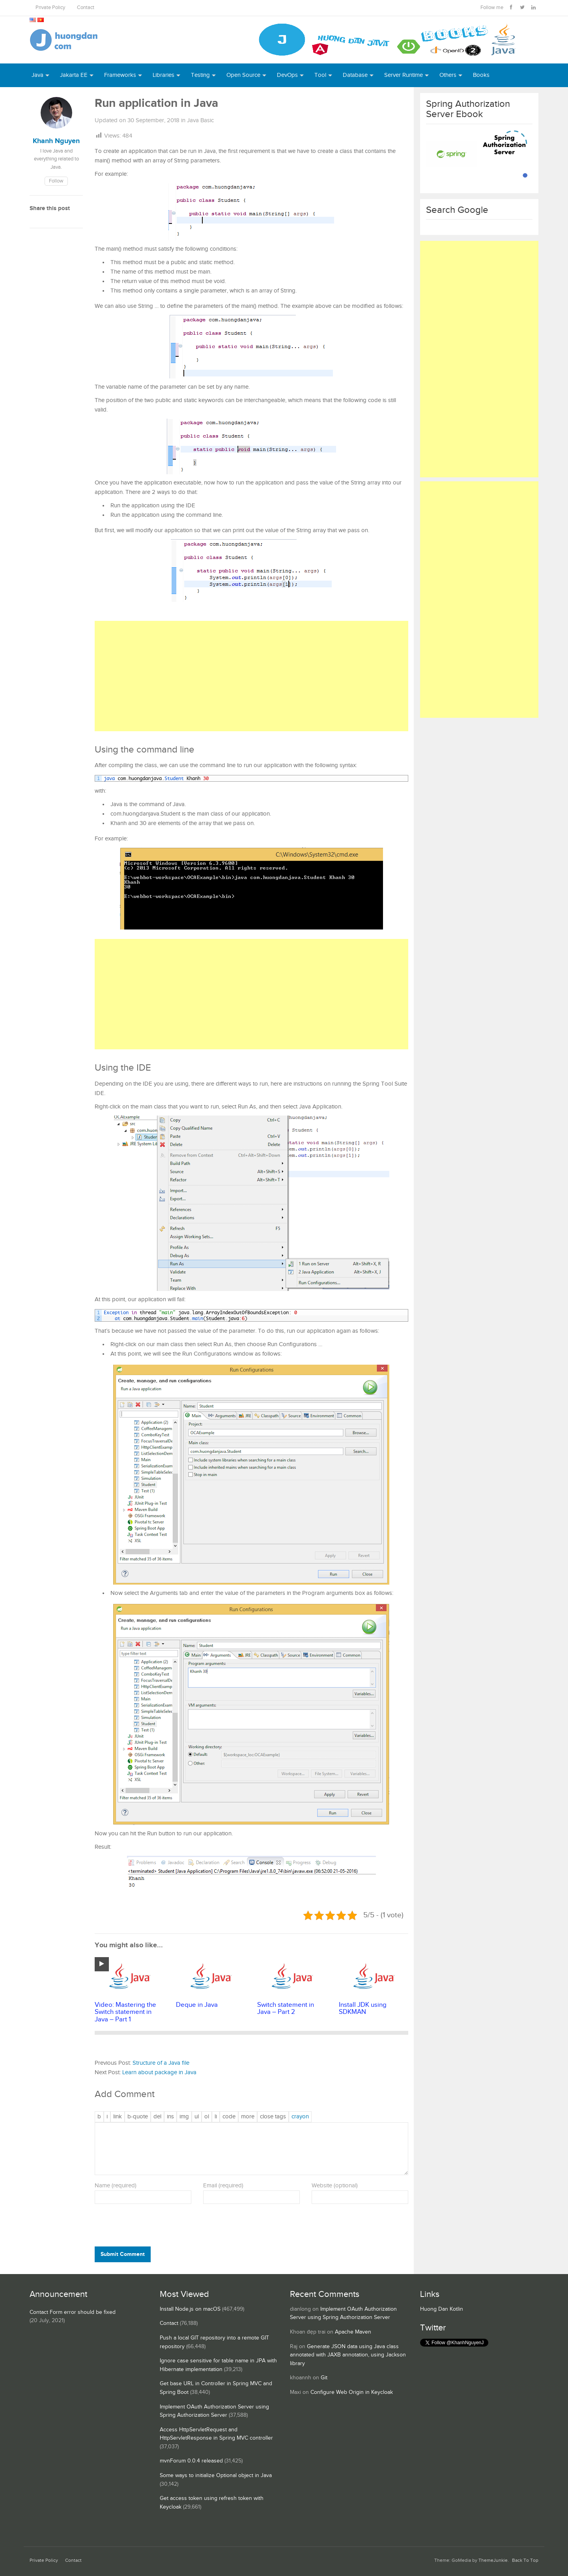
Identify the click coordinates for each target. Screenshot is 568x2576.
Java (37, 75)
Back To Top (525, 2560)
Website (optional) (335, 2185)
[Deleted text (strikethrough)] (157, 2116)
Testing (200, 75)
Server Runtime (403, 75)
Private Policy (50, 8)
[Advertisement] (251, 676)
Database (355, 75)
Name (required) (115, 2185)
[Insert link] (117, 2116)
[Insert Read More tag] (247, 2116)
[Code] (229, 2116)
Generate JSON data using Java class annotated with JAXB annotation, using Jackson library (348, 2355)
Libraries (163, 75)
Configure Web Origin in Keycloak (351, 2392)
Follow (56, 181)
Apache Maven (353, 2332)
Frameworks (120, 75)
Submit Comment (123, 2254)
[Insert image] (184, 2116)
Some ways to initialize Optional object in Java (216, 2475)
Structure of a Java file (161, 2063)
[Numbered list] (207, 2116)
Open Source (243, 75)
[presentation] (148, 2227)
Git (324, 2378)
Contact (85, 8)
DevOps (287, 75)
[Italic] (107, 2116)
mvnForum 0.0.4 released (191, 2461)
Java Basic (200, 120)
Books (481, 75)
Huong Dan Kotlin (441, 2309)
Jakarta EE (74, 75)
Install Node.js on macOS (190, 2309)
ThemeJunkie (493, 2560)
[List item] (216, 2116)
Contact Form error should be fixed (73, 2312)
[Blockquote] (138, 2116)
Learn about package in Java (159, 2072)
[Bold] (99, 2116)
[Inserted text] (170, 2116)
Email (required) (223, 2185)
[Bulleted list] (197, 2116)
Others (447, 75)
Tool (320, 75)
